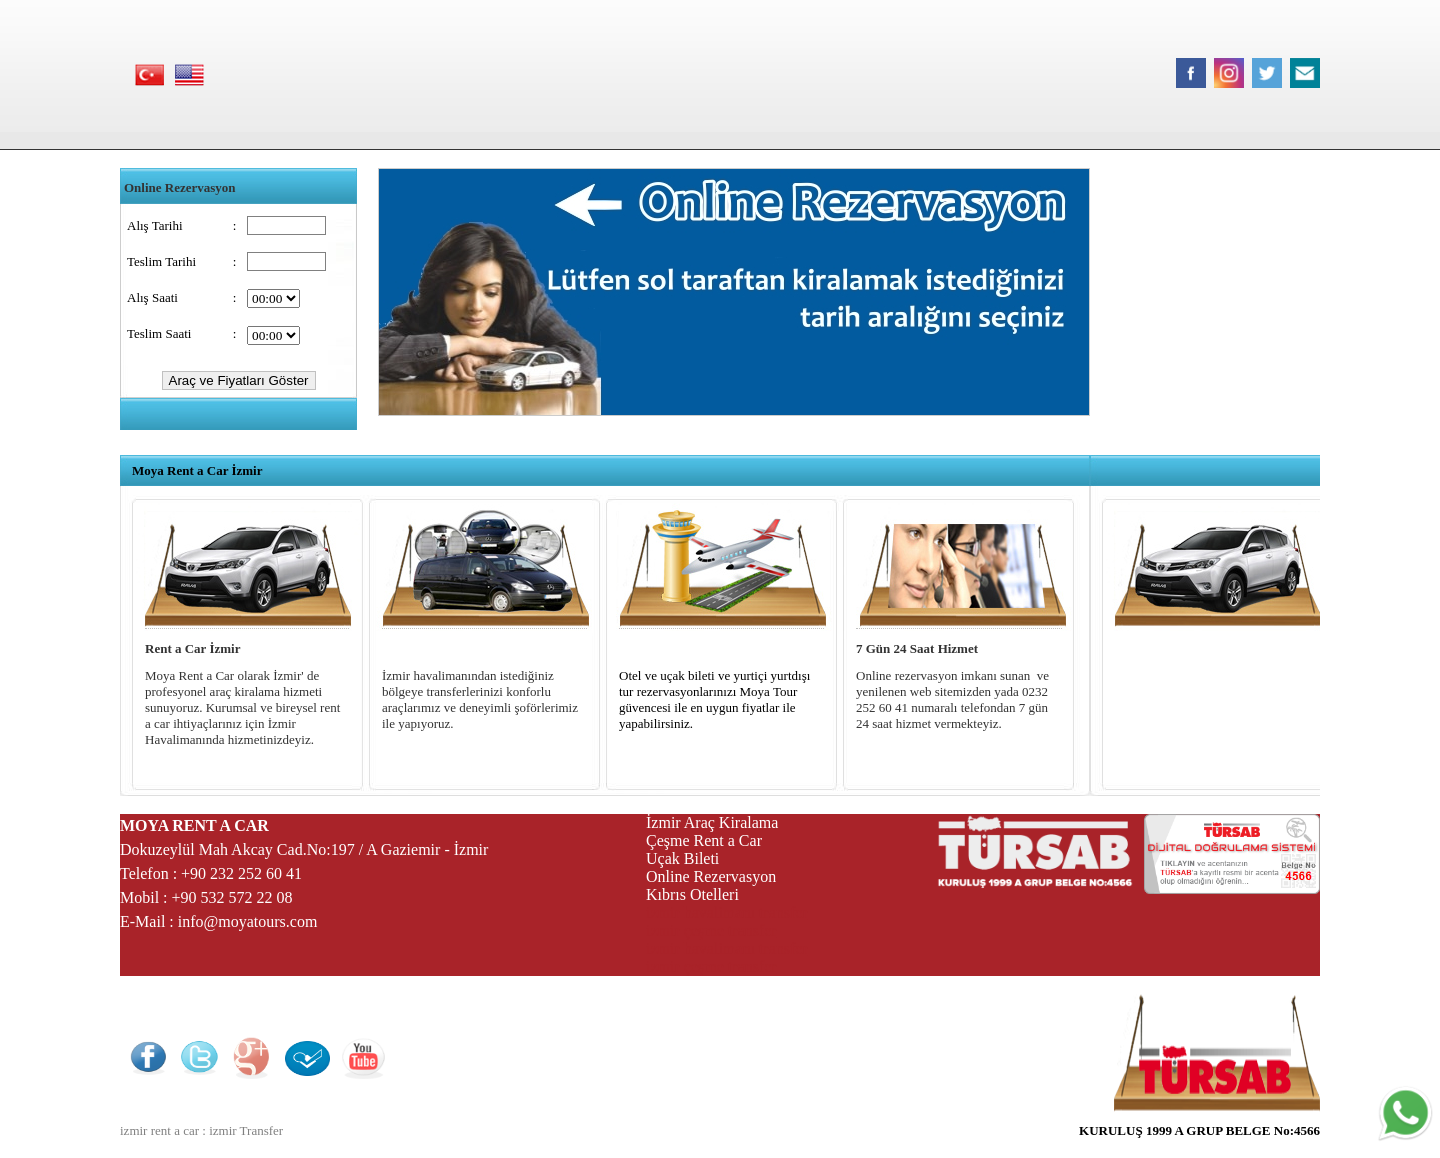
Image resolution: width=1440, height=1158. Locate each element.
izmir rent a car (159, 1130)
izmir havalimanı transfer (727, 912)
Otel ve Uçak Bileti (671, 648)
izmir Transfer (246, 1130)
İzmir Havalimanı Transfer (457, 648)
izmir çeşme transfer (711, 930)
